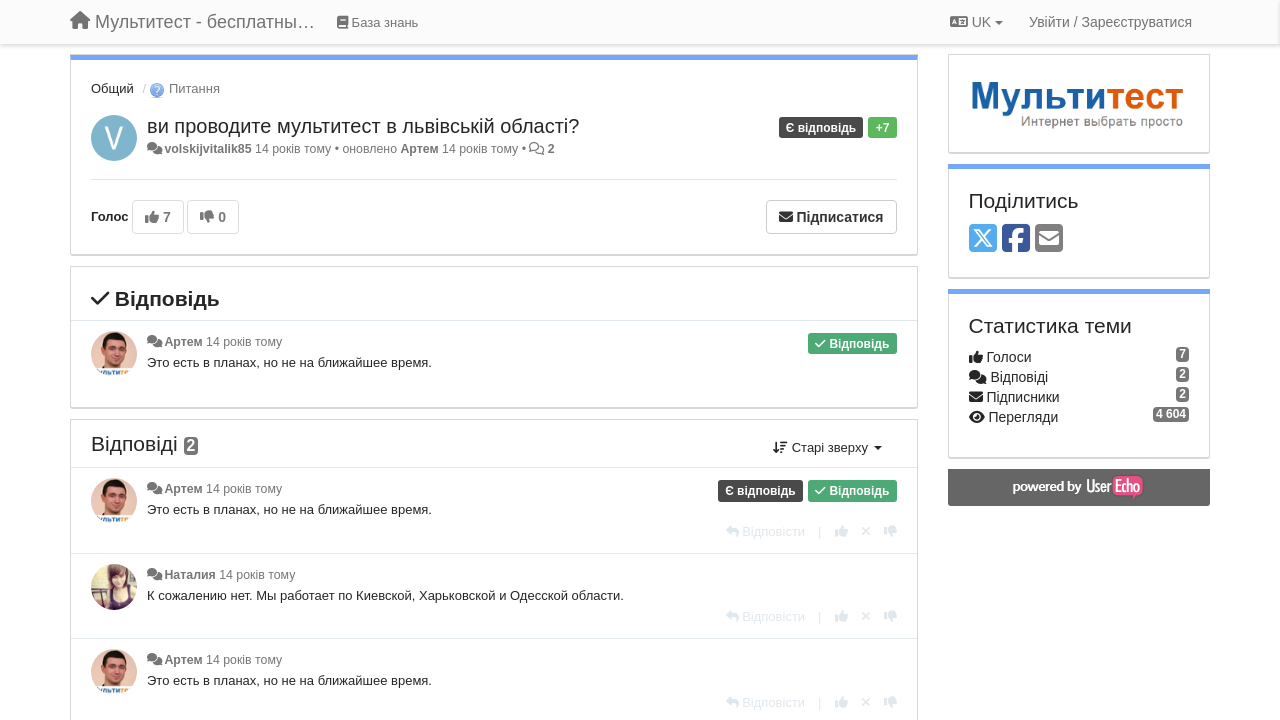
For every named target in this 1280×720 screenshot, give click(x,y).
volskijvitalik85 (207, 149)
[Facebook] (1016, 239)
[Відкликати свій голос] (866, 531)
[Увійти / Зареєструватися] (1110, 22)
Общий (112, 88)
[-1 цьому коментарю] (890, 531)
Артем (419, 149)
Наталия (189, 575)
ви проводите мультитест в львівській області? (363, 126)
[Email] (1049, 239)
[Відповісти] (766, 531)
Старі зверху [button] (827, 447)
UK (976, 22)
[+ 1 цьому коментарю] (841, 531)
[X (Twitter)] (983, 239)
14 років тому (244, 342)
